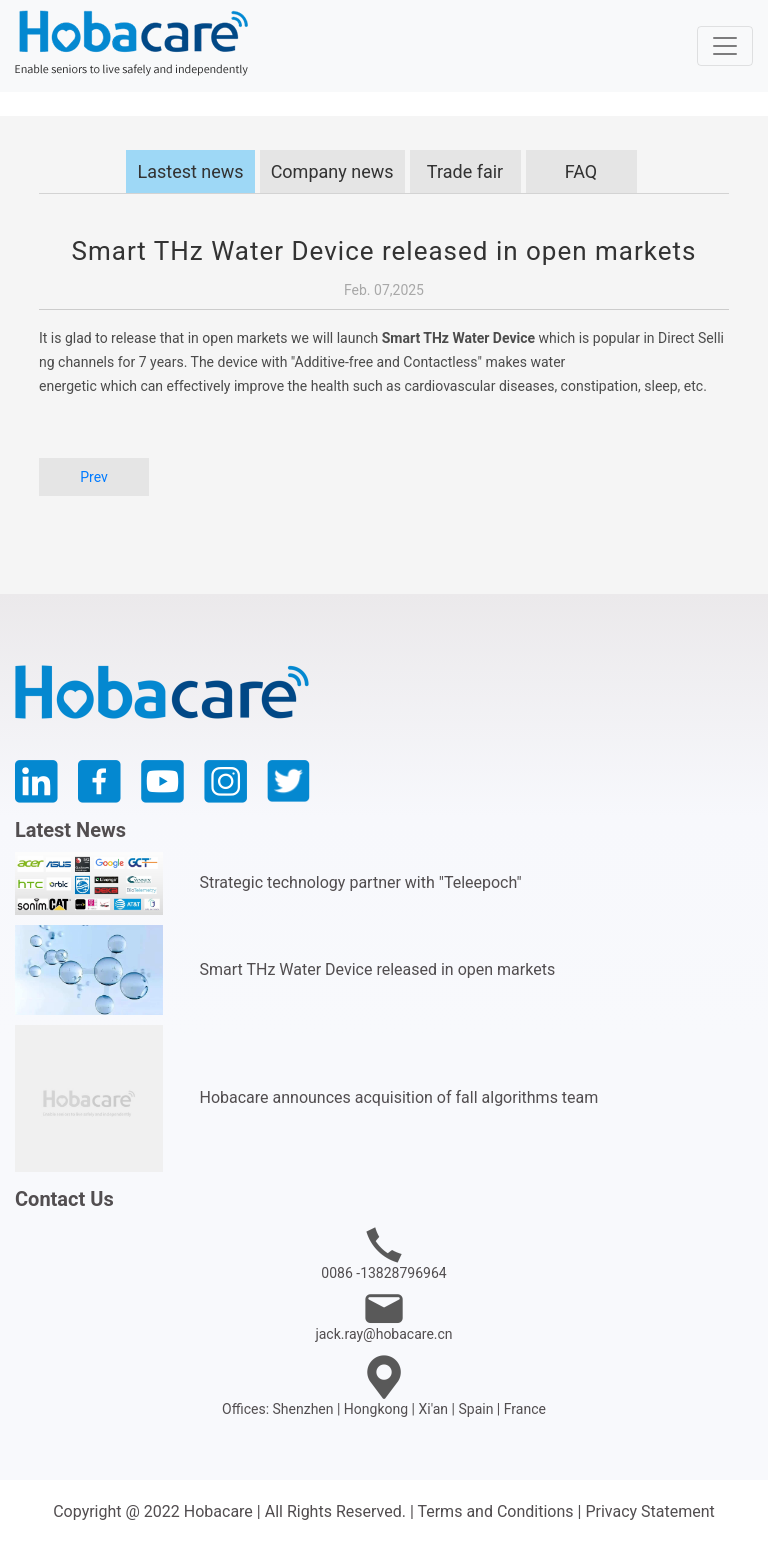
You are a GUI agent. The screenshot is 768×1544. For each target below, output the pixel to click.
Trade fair (465, 171)
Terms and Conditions (495, 1511)
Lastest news (190, 171)
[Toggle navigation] (725, 46)
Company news (332, 171)
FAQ (581, 171)
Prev (94, 477)
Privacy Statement (649, 1511)
